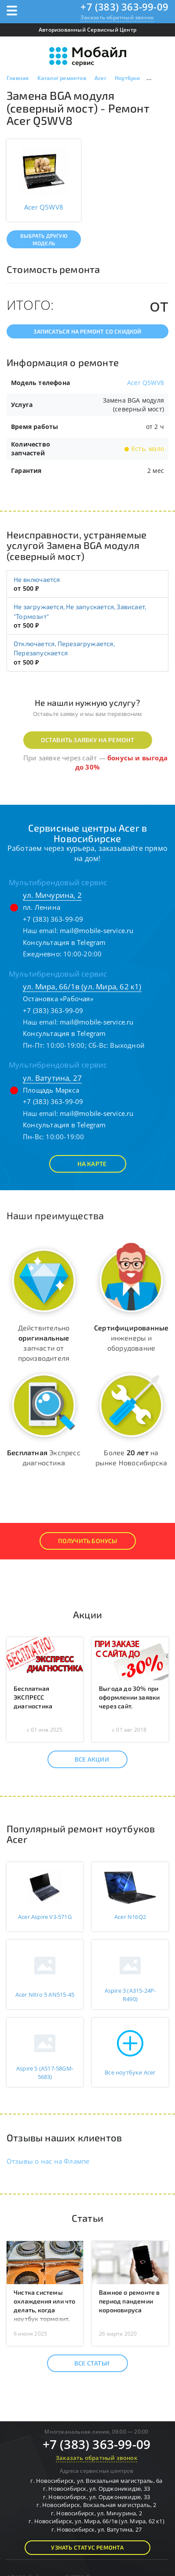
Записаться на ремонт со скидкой (87, 331)
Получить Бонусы (87, 1540)
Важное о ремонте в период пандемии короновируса (129, 2301)
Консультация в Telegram (64, 942)
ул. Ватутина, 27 (52, 1078)
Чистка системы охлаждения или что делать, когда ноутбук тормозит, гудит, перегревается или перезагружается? (45, 2319)
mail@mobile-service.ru (96, 930)
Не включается (37, 579)
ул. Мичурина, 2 (52, 895)
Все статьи (84, 2363)
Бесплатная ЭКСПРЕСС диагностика (33, 1697)
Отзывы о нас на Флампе (48, 2161)
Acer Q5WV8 (145, 382)
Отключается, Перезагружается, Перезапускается (64, 648)
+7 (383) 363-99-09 (124, 6)
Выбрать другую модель (43, 239)
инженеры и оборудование (131, 1337)
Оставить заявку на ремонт (88, 740)
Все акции (84, 1759)
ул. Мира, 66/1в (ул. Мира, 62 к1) (82, 986)
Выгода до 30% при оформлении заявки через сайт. (129, 1697)
